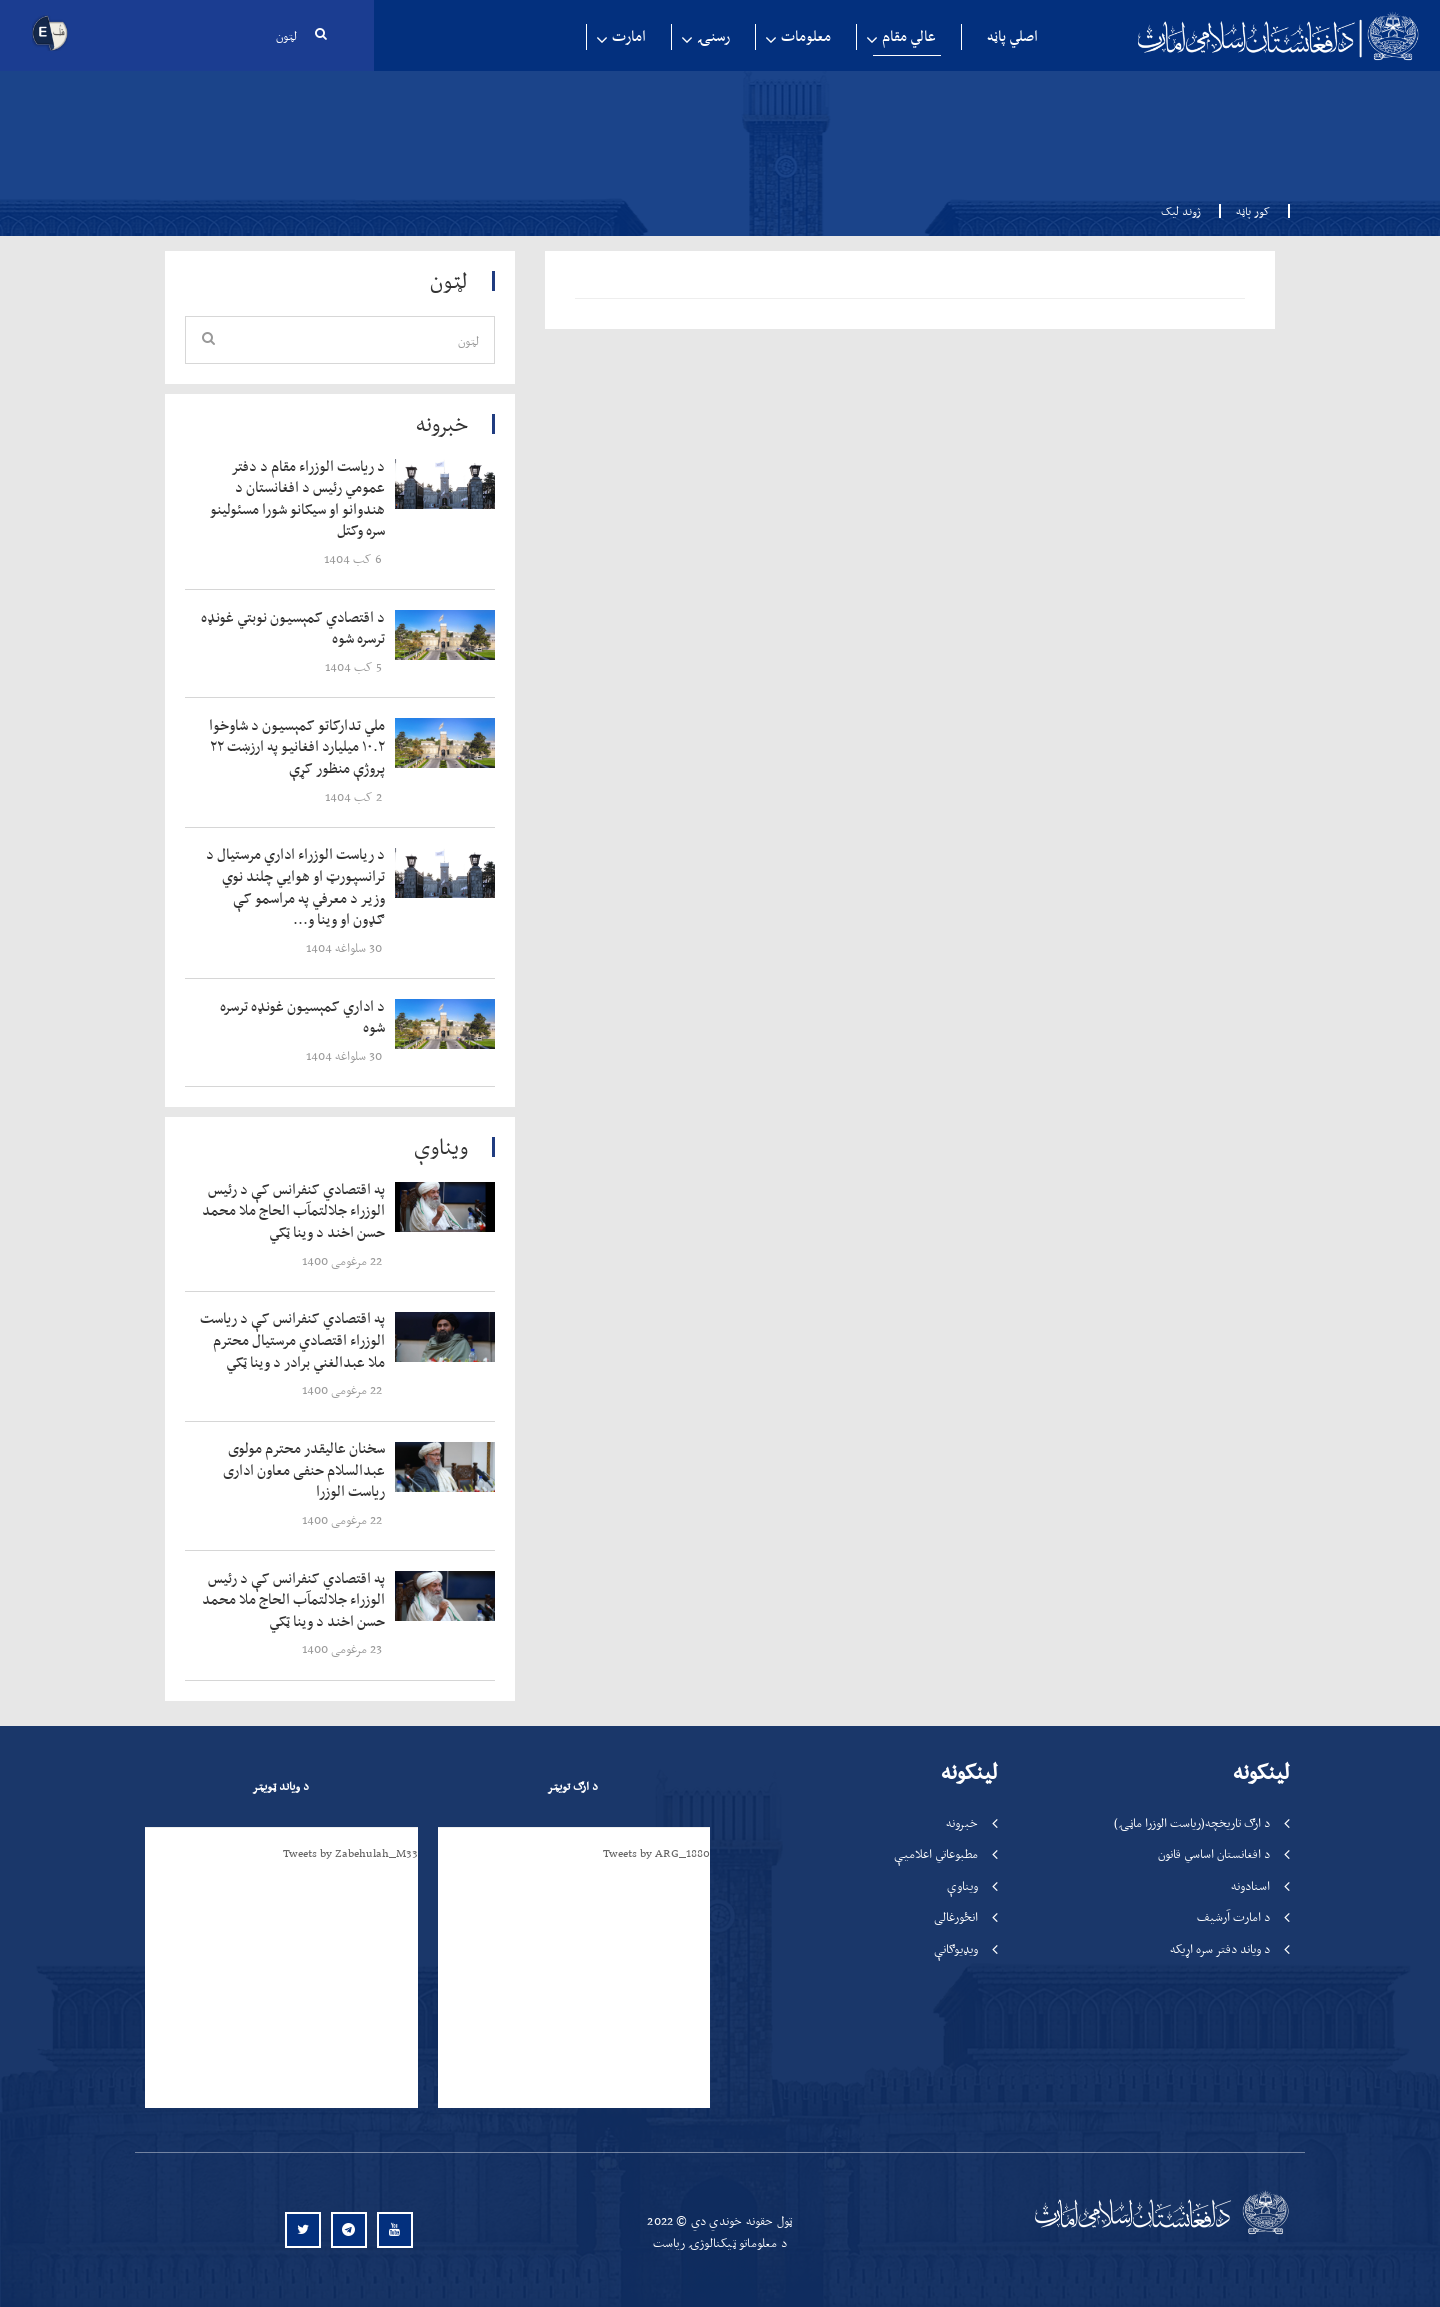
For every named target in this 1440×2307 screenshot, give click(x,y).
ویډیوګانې (956, 1948)
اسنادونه (1250, 1885)
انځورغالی (956, 1916)
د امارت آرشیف (1233, 1916)
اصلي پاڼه (1012, 36)
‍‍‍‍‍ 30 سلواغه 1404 (345, 947)
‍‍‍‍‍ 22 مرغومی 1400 (343, 1260)
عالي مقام (909, 36)
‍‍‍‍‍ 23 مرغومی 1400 (343, 1648)
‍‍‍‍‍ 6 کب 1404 (354, 558)
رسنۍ (713, 36)
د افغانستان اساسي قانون (1214, 1853)
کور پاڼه (1247, 211)
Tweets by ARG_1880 (656, 1853)
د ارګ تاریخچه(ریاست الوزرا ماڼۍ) (1192, 1822)
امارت (629, 36)
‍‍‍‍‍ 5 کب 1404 (355, 666)
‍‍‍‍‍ (297, 499)
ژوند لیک (1181, 211)
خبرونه (962, 1822)
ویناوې (962, 1885)
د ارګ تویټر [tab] (572, 1786)
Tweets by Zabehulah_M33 (350, 1853)
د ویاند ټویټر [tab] (280, 1786)
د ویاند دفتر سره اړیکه (1220, 1948)
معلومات (806, 36)
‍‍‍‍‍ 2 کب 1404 (355, 796)
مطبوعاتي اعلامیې (936, 1853)
